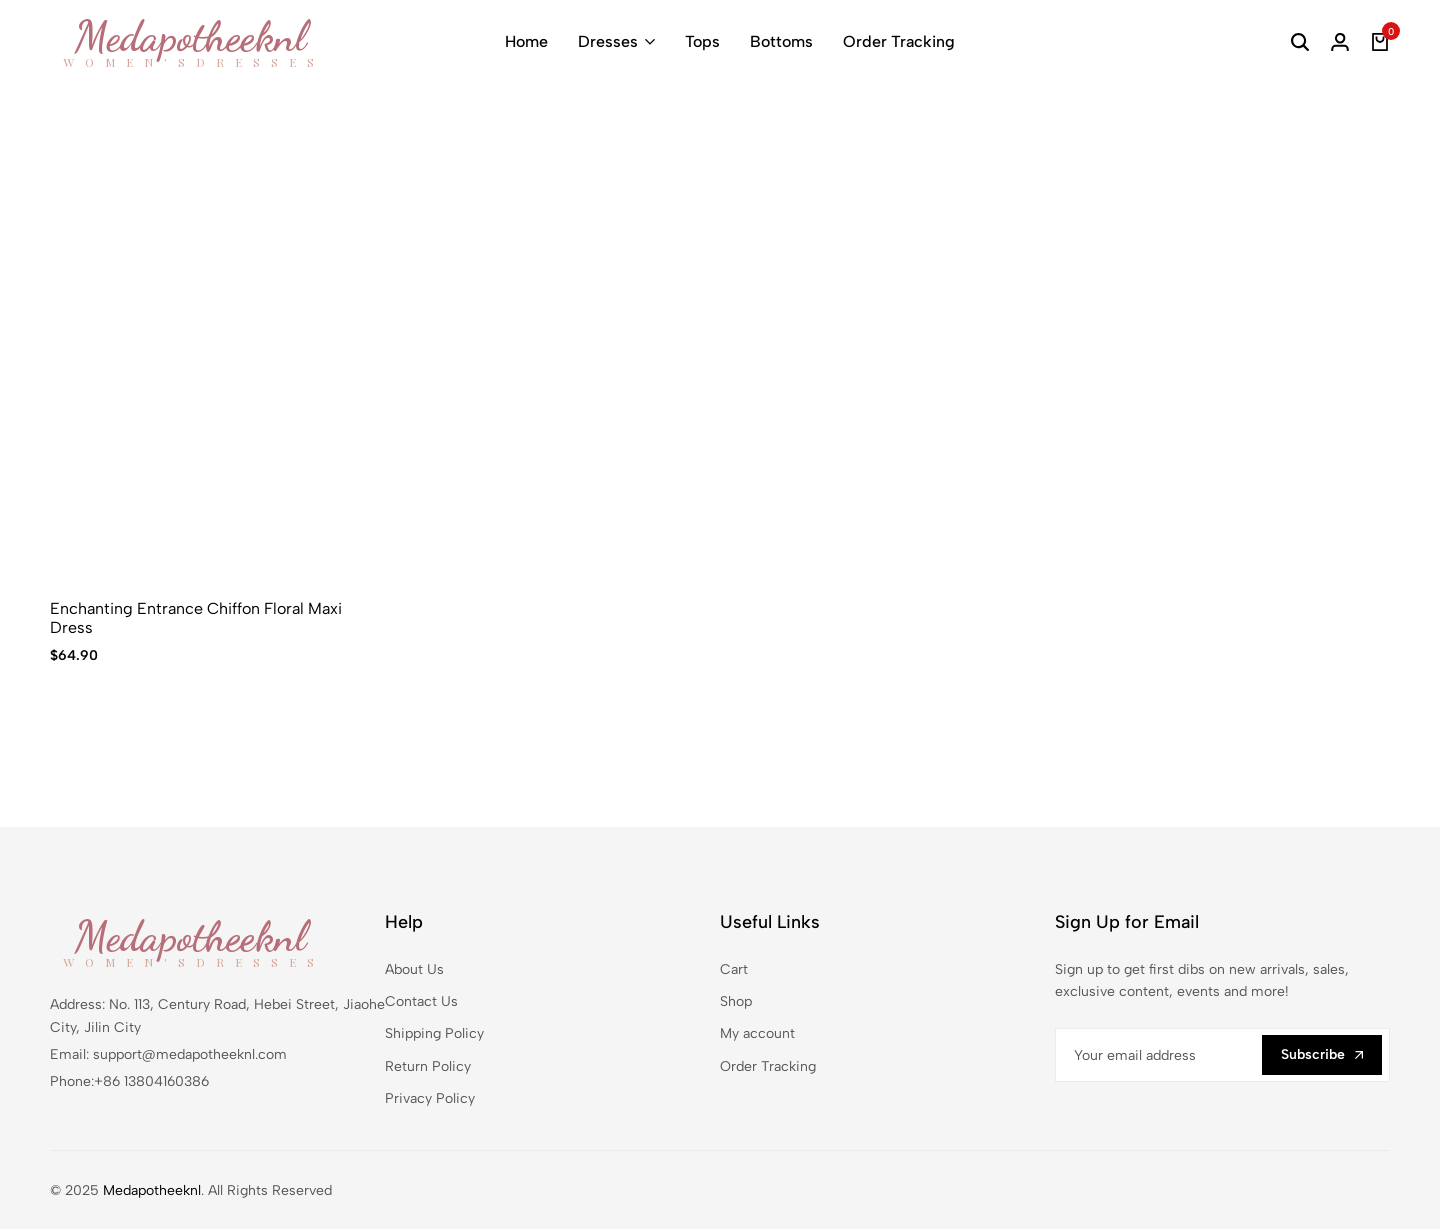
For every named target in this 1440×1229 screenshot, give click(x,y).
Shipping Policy (434, 1033)
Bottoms (781, 41)
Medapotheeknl (152, 1190)
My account (757, 1033)
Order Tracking (899, 41)
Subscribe (1322, 1054)
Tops (702, 41)
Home (526, 41)
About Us (414, 969)
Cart (734, 969)
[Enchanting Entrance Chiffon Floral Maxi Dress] (206, 349)
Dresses (608, 41)
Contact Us (421, 1001)
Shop (736, 1001)
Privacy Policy (430, 1098)
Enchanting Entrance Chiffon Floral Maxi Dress (196, 618)
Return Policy (428, 1066)
